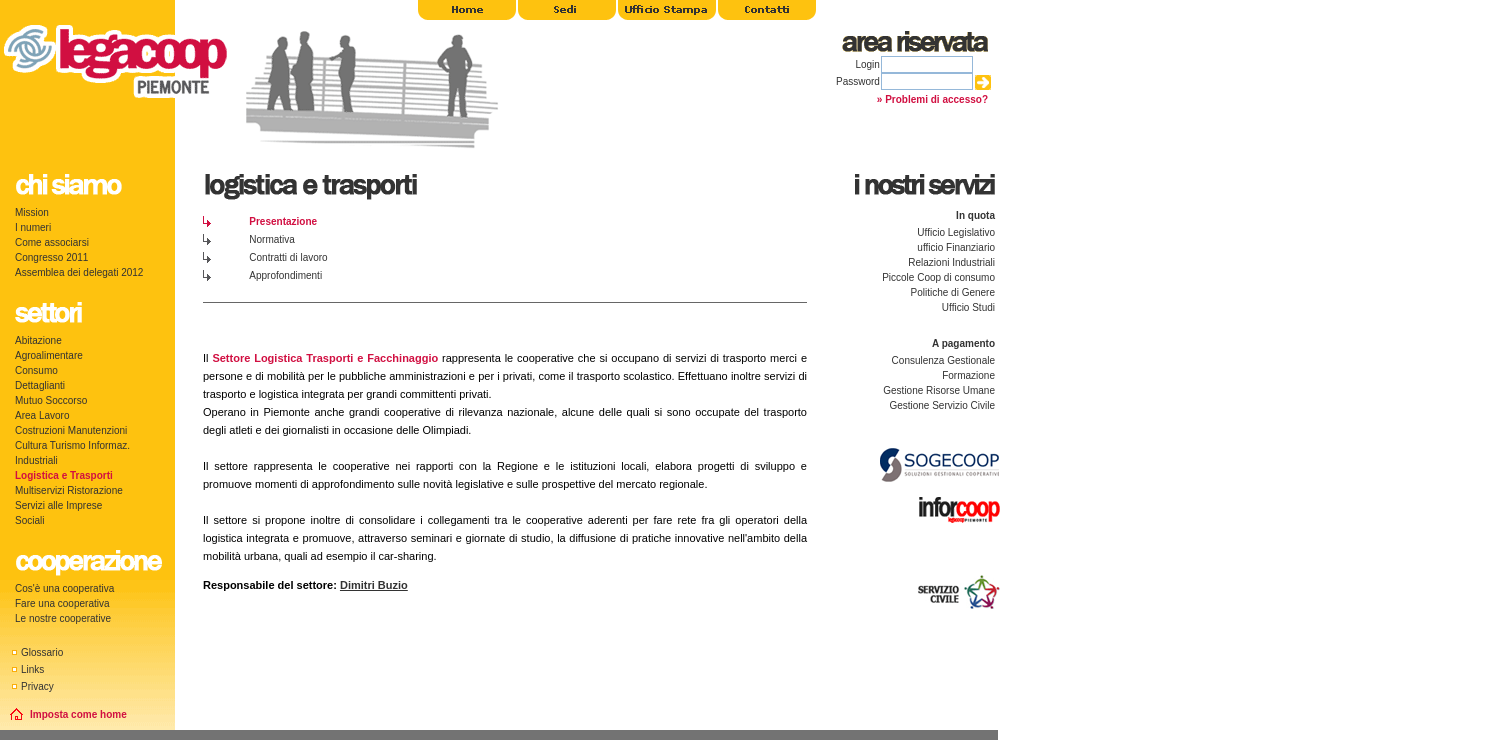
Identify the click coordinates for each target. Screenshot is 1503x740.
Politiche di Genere (953, 292)
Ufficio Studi (968, 307)
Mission (32, 212)
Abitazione (38, 340)
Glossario (42, 652)
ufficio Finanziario (956, 247)
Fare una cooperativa (62, 603)
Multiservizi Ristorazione (69, 490)
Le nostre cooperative (63, 618)
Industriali (36, 460)
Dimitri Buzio (374, 585)
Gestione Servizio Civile (942, 405)
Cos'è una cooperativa (64, 588)
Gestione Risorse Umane (939, 390)
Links (32, 669)
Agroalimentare (49, 355)
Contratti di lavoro (288, 257)
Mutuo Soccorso (51, 400)
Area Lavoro (42, 415)
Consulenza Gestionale (943, 360)
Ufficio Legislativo (956, 232)
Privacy (37, 686)
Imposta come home (78, 714)
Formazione (968, 375)
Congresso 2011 (51, 257)
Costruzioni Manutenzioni (71, 430)
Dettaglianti (40, 385)
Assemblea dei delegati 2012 (79, 272)
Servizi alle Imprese (58, 505)
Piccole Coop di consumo (938, 277)
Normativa (272, 239)
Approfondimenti (285, 275)
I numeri (33, 227)
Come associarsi (52, 242)
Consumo (36, 370)
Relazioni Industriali (951, 262)
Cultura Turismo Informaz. (72, 445)
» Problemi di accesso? (932, 99)
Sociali (29, 520)
